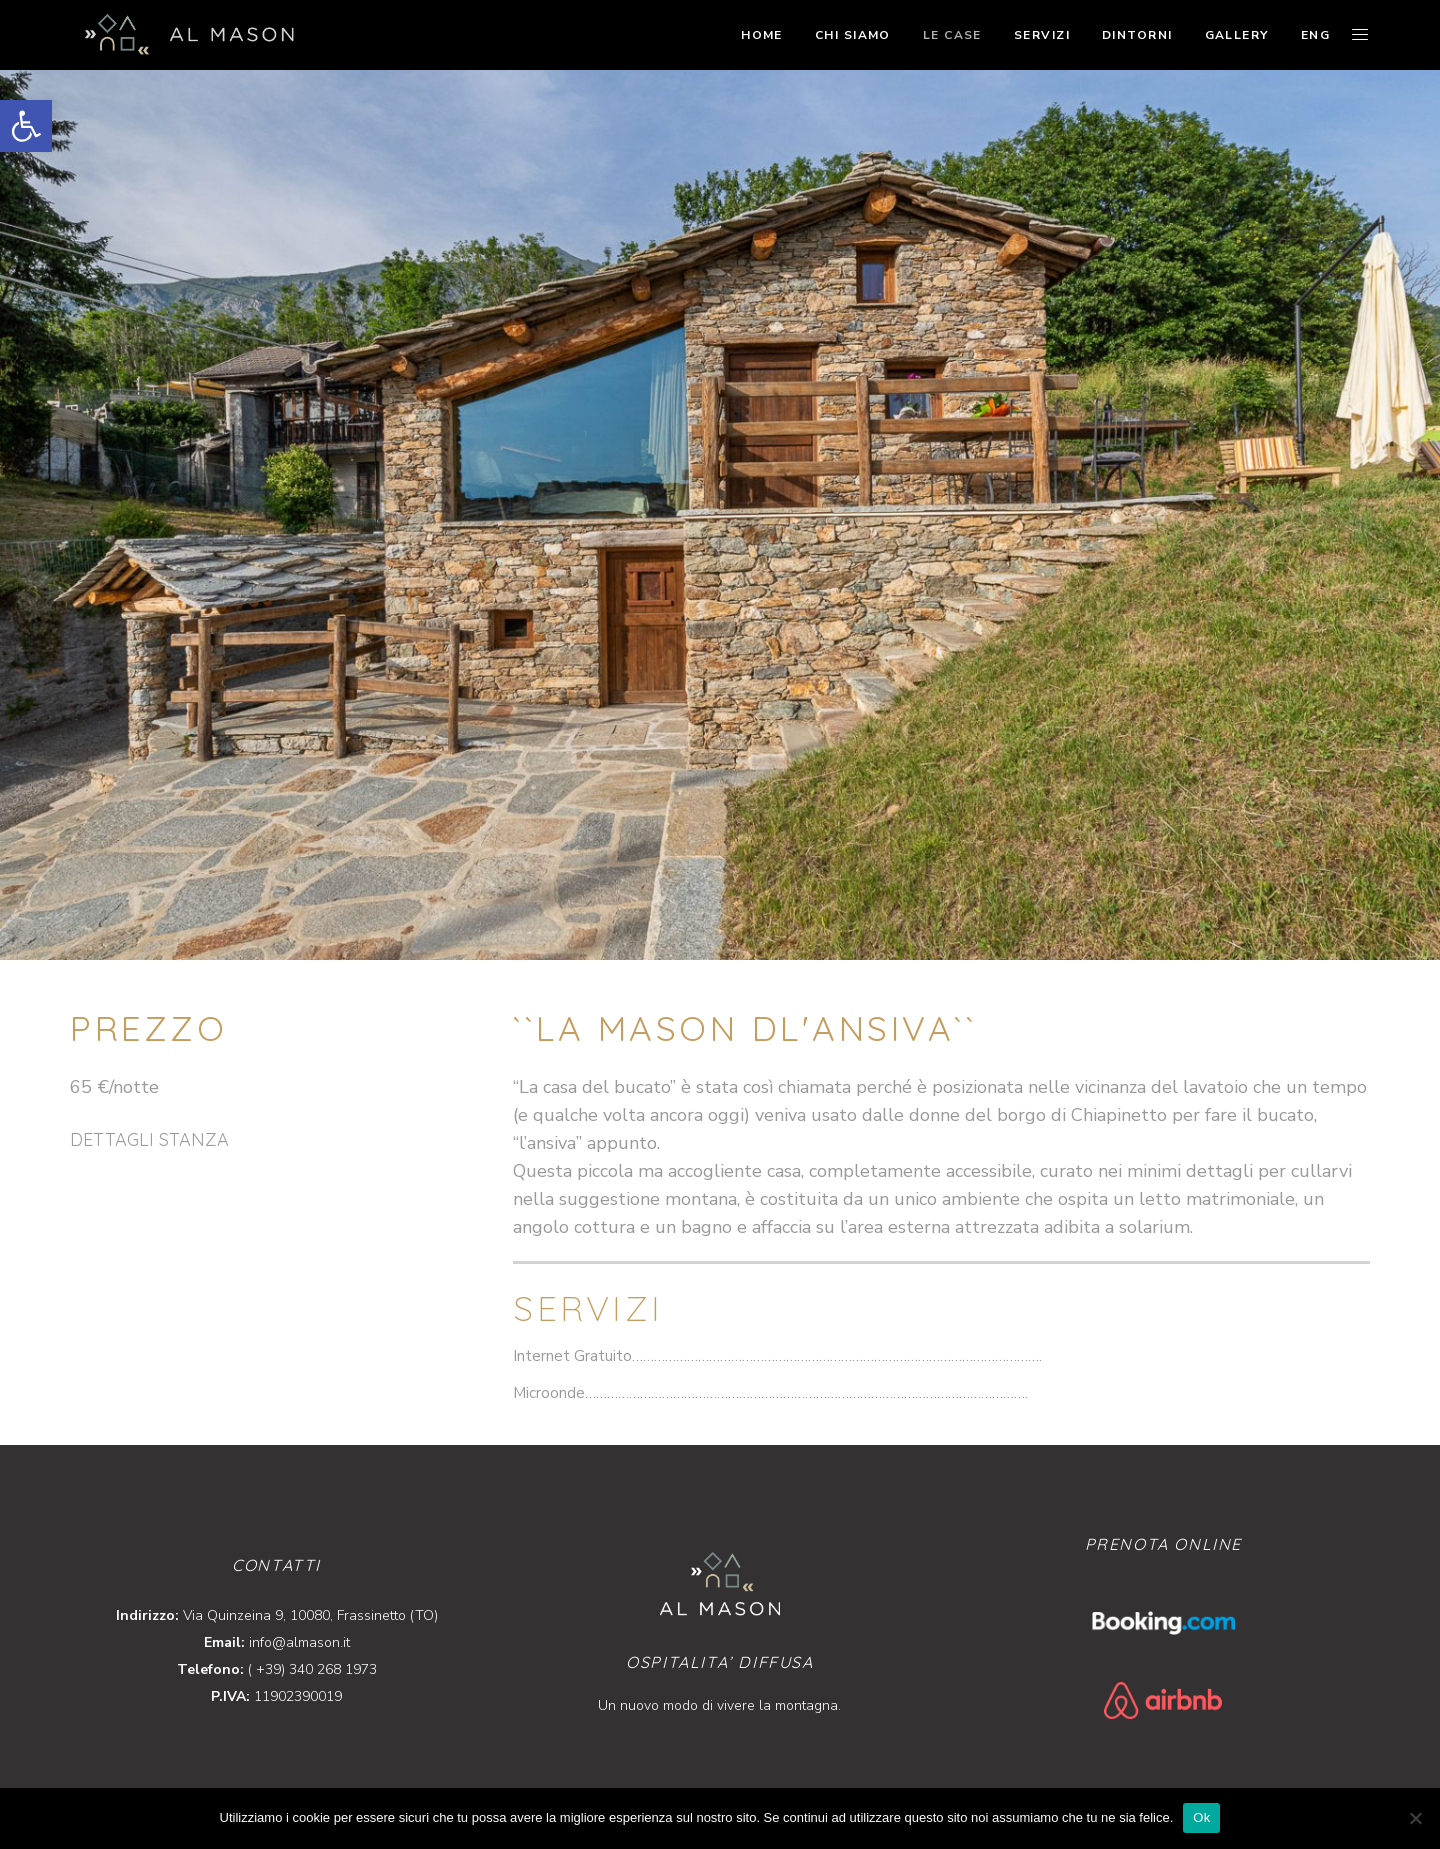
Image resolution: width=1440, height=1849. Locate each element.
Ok (1201, 1817)
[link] (26, 126)
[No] (1415, 1818)
